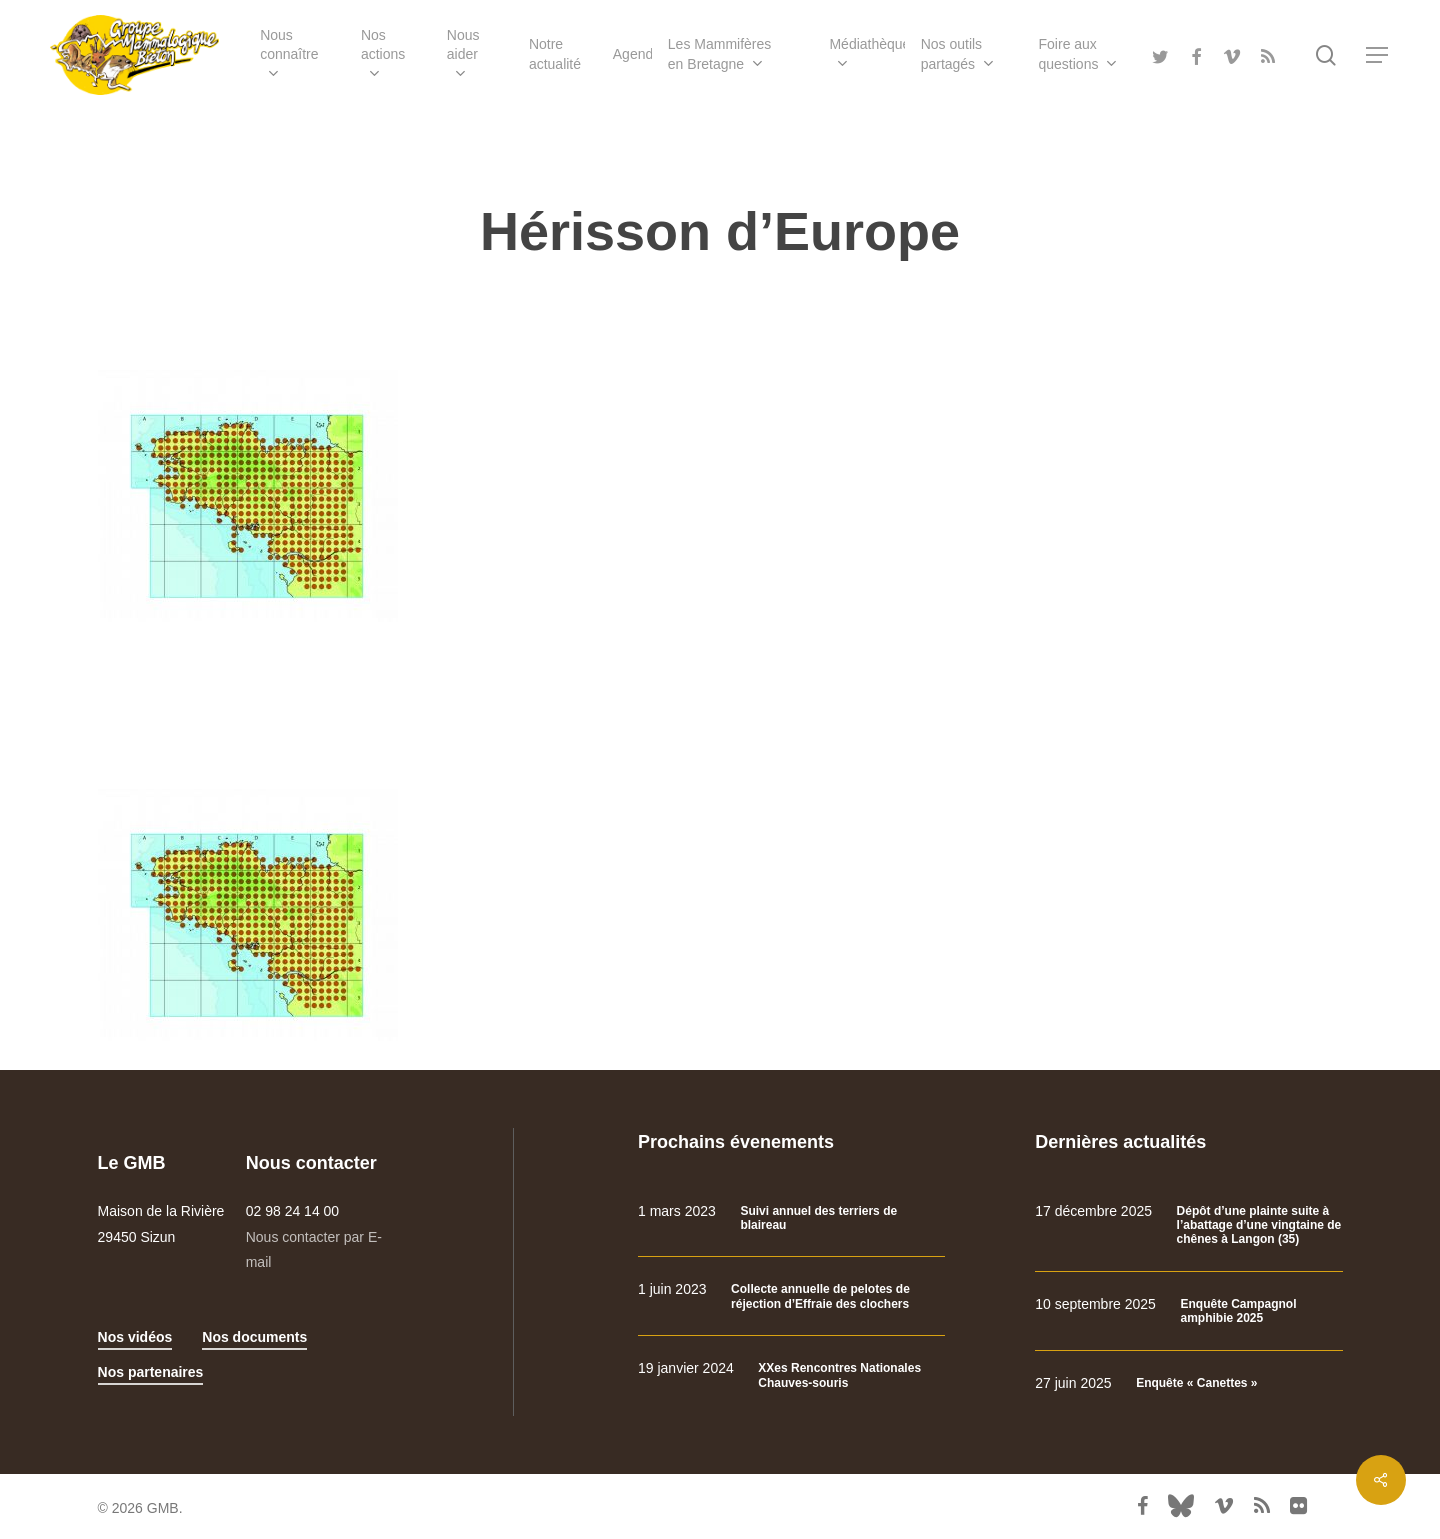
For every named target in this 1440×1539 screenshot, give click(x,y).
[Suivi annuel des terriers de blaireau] (791, 1218)
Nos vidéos (135, 1337)
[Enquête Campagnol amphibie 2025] (1188, 1311)
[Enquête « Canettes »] (1188, 1383)
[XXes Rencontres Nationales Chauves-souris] (791, 1375)
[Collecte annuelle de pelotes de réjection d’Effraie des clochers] (791, 1296)
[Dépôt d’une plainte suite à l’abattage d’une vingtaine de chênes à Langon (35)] (1188, 1225)
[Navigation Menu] (1378, 55)
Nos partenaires (151, 1372)
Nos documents (254, 1337)
